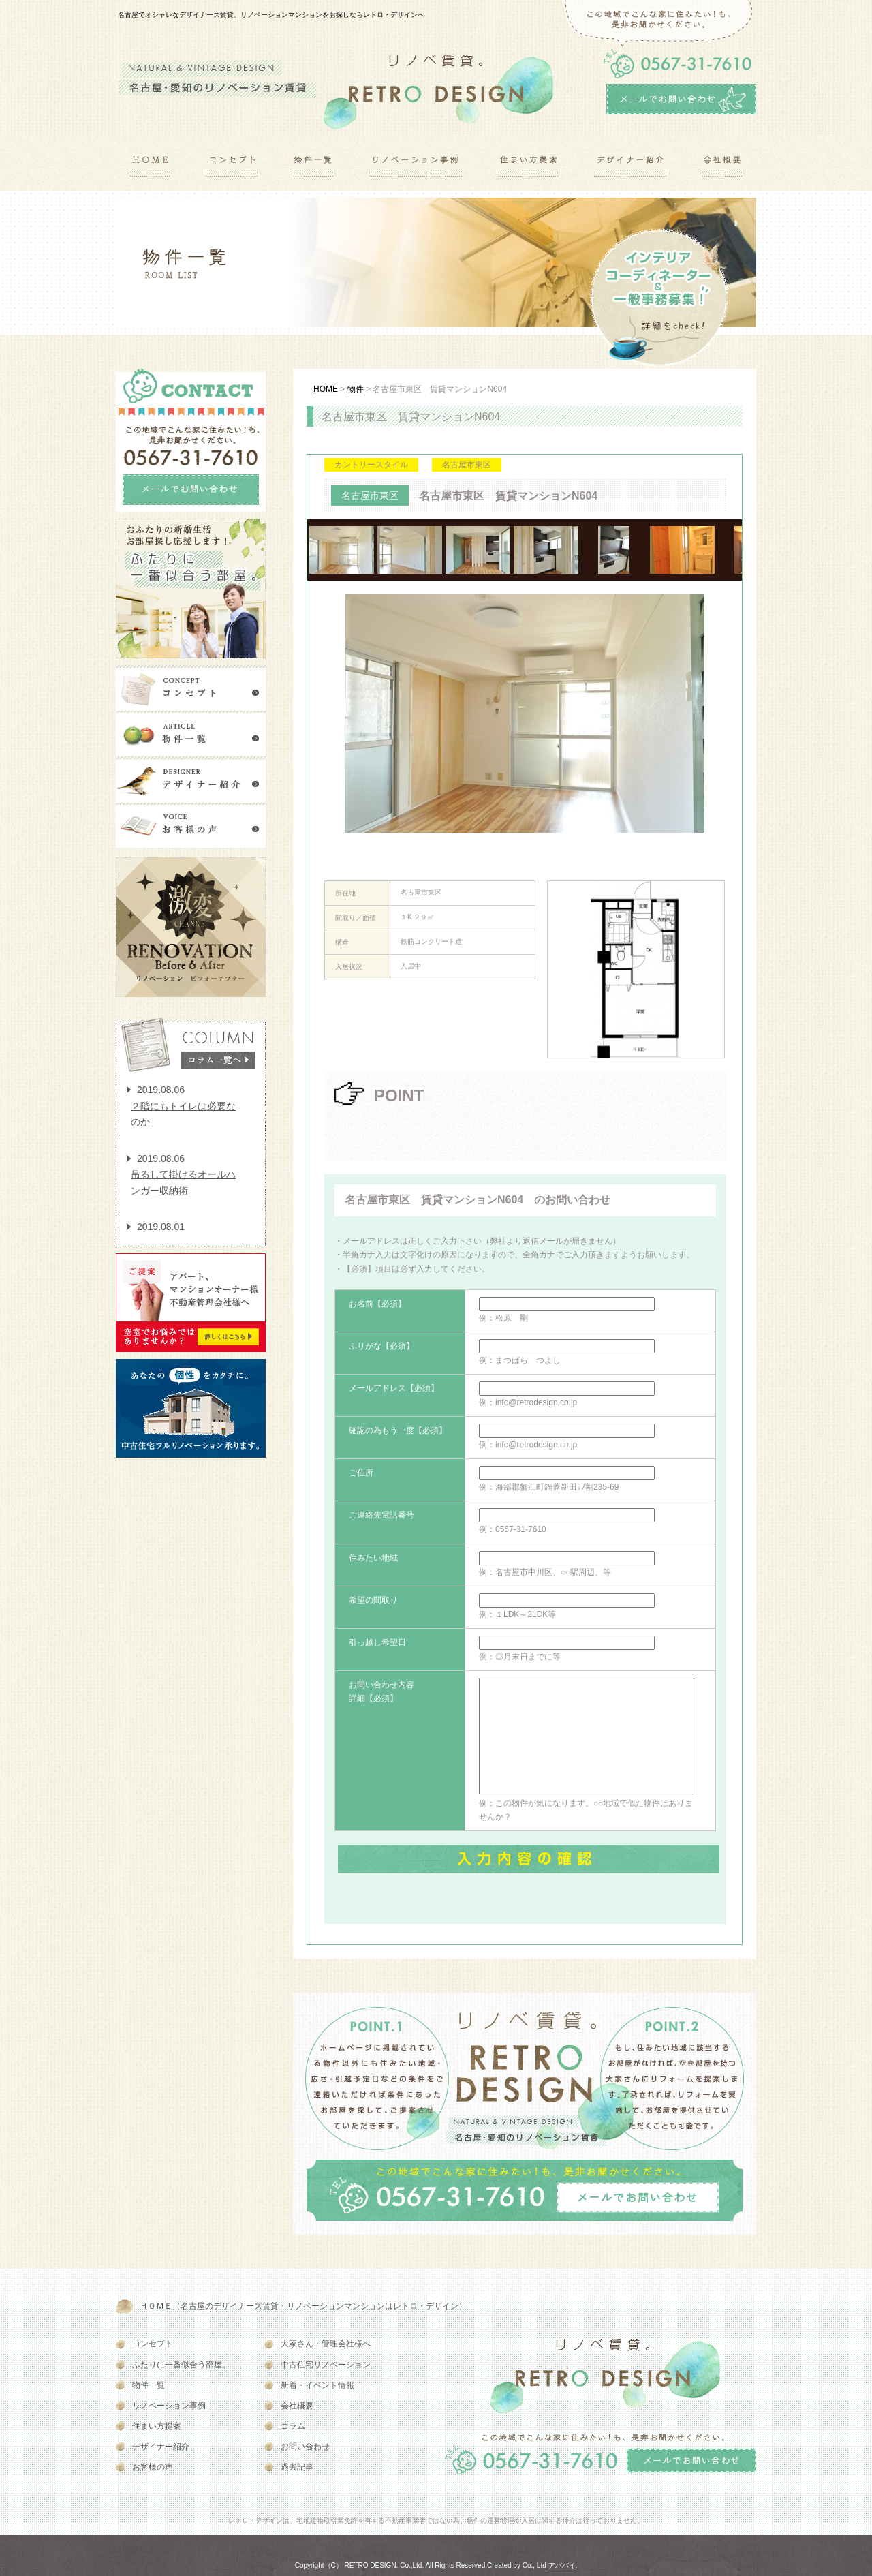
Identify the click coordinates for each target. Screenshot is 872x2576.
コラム (293, 2426)
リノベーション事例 (169, 2405)
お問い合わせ (305, 2446)
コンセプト (152, 2343)
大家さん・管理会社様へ (326, 2343)
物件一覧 (148, 2385)
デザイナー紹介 (160, 2446)
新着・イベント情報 (317, 2385)
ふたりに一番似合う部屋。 (181, 2365)
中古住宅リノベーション (326, 2365)
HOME (325, 389)
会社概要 (297, 2405)
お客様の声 (152, 2467)
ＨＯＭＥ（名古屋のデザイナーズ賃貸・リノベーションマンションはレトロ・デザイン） (303, 2306)
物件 (355, 389)
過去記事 (297, 2467)
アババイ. (563, 2565)
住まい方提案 (156, 2426)
